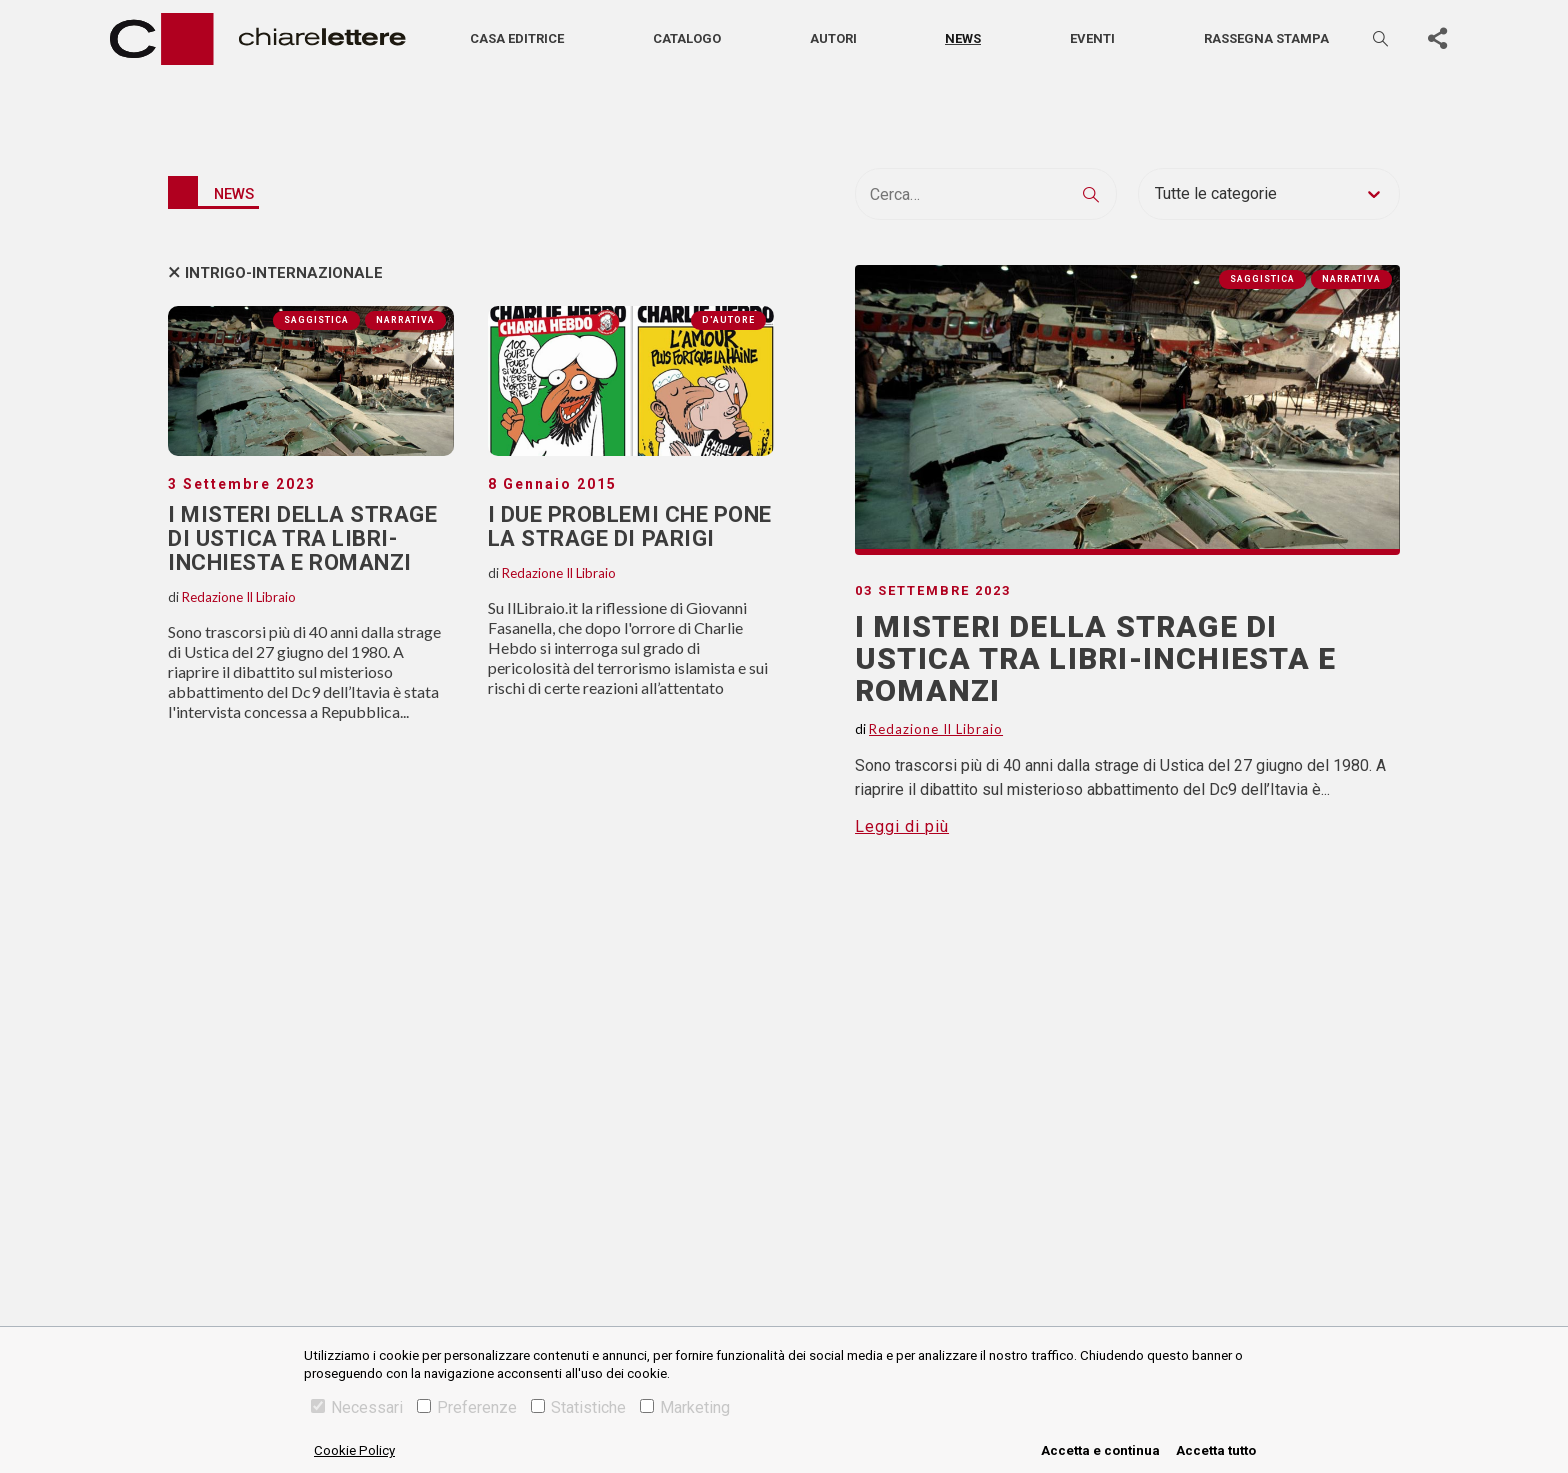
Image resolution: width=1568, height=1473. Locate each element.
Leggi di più (902, 826)
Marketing (685, 1407)
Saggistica (316, 320)
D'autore (728, 320)
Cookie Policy (354, 1450)
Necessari (357, 1407)
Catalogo (687, 38)
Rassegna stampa (1266, 38)
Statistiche (578, 1407)
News (963, 38)
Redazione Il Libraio (239, 597)
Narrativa (405, 320)
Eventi (1092, 38)
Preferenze (467, 1407)
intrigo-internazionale (284, 273)
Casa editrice (517, 38)
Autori (833, 38)
